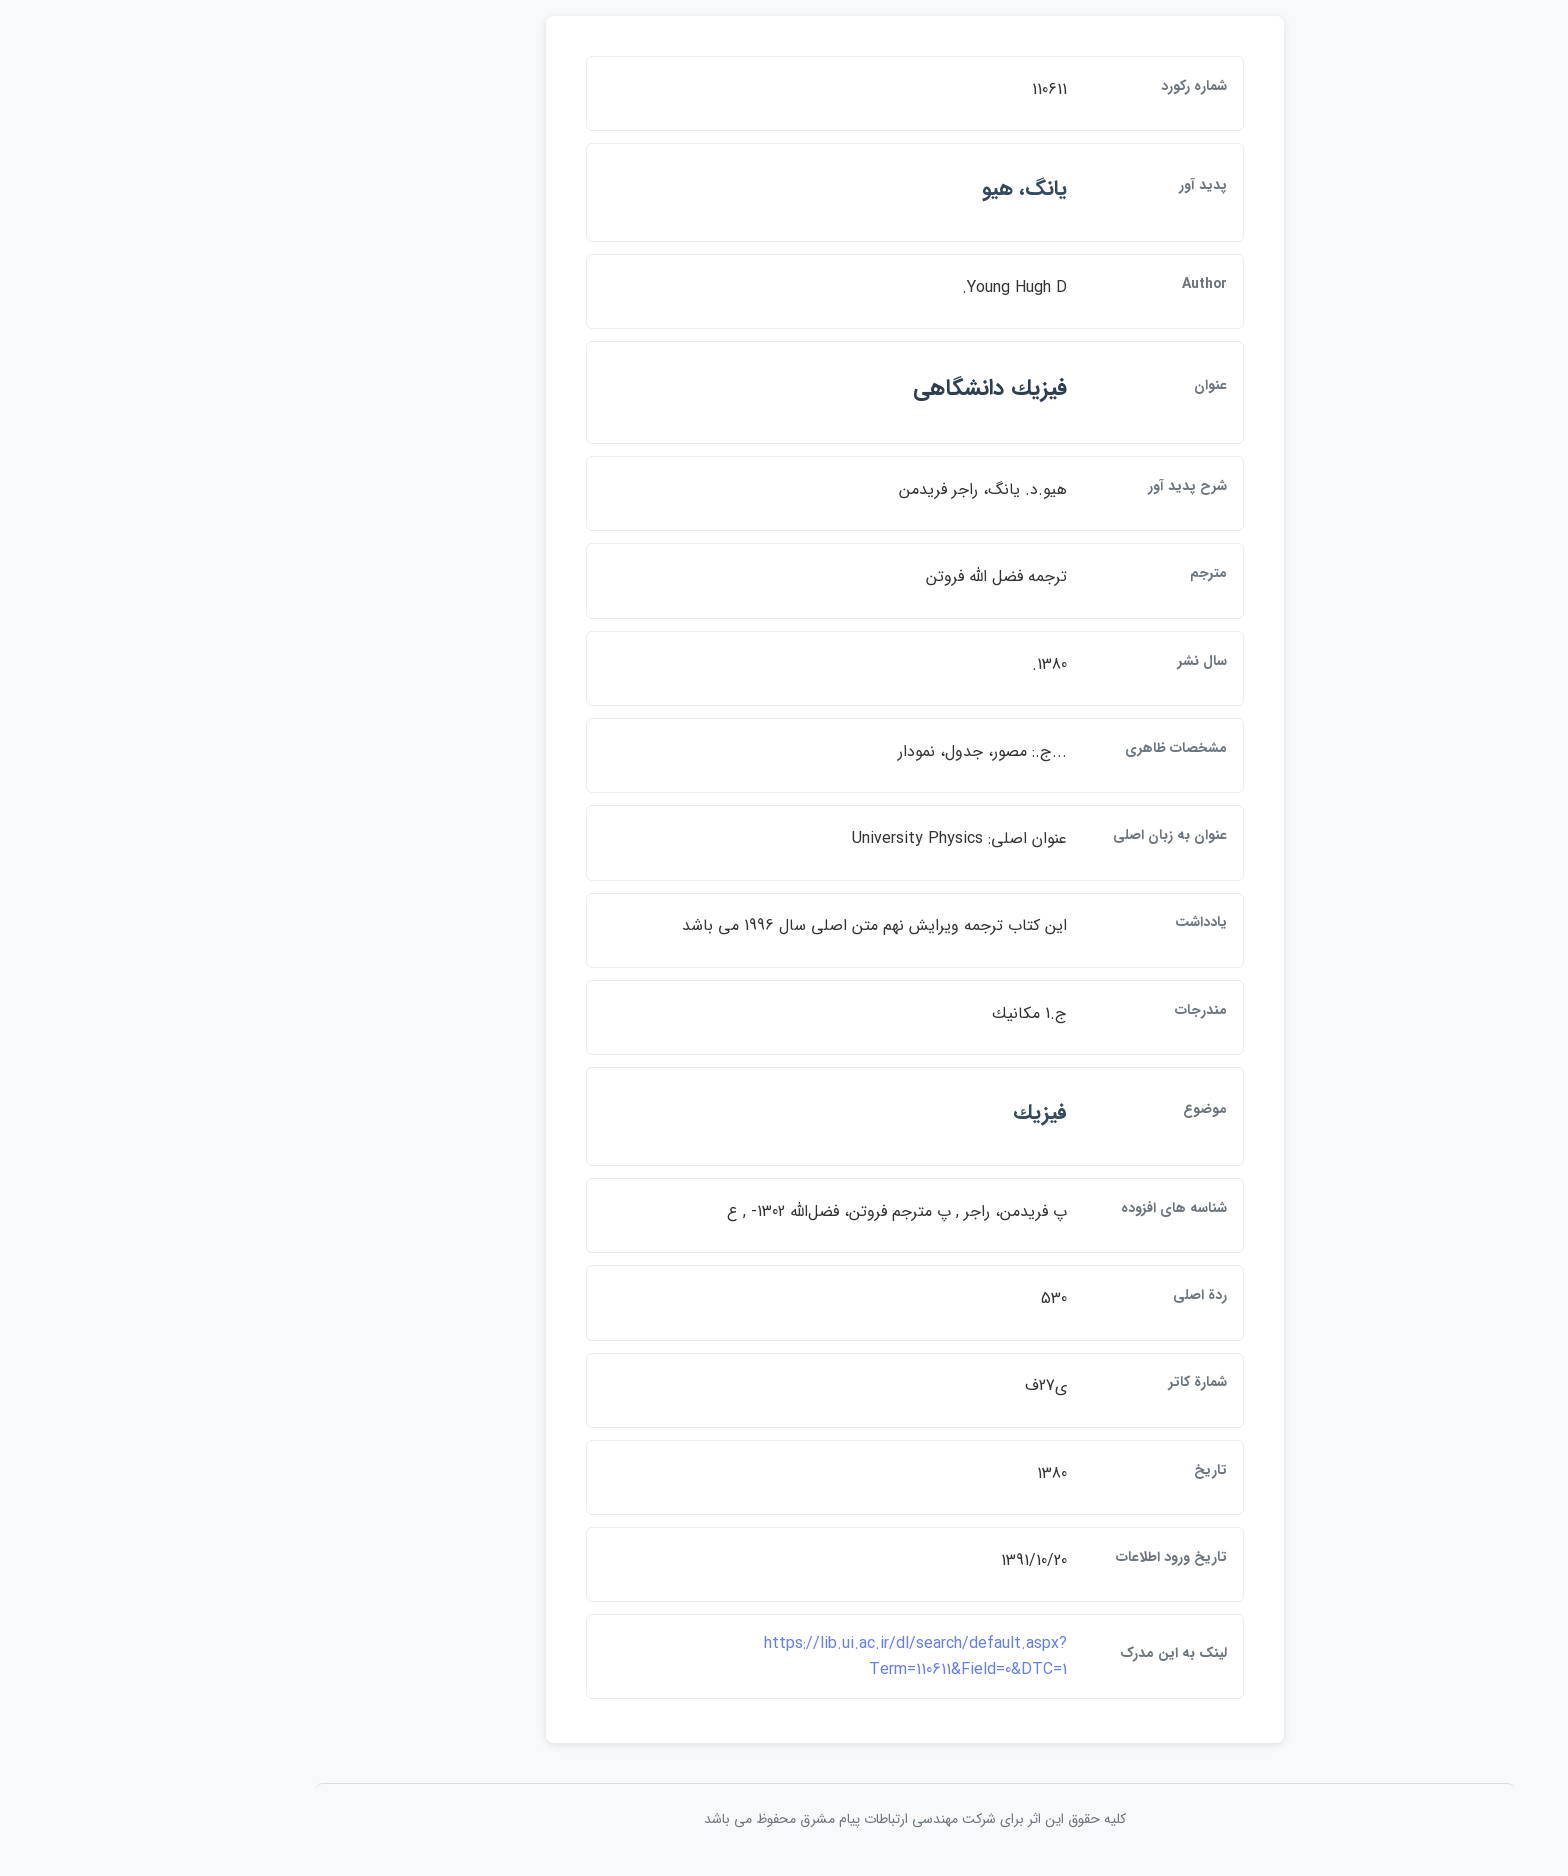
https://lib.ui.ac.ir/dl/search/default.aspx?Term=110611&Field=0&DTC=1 (784, 1662)
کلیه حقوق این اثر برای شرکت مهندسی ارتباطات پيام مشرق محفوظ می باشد (784, 1825)
